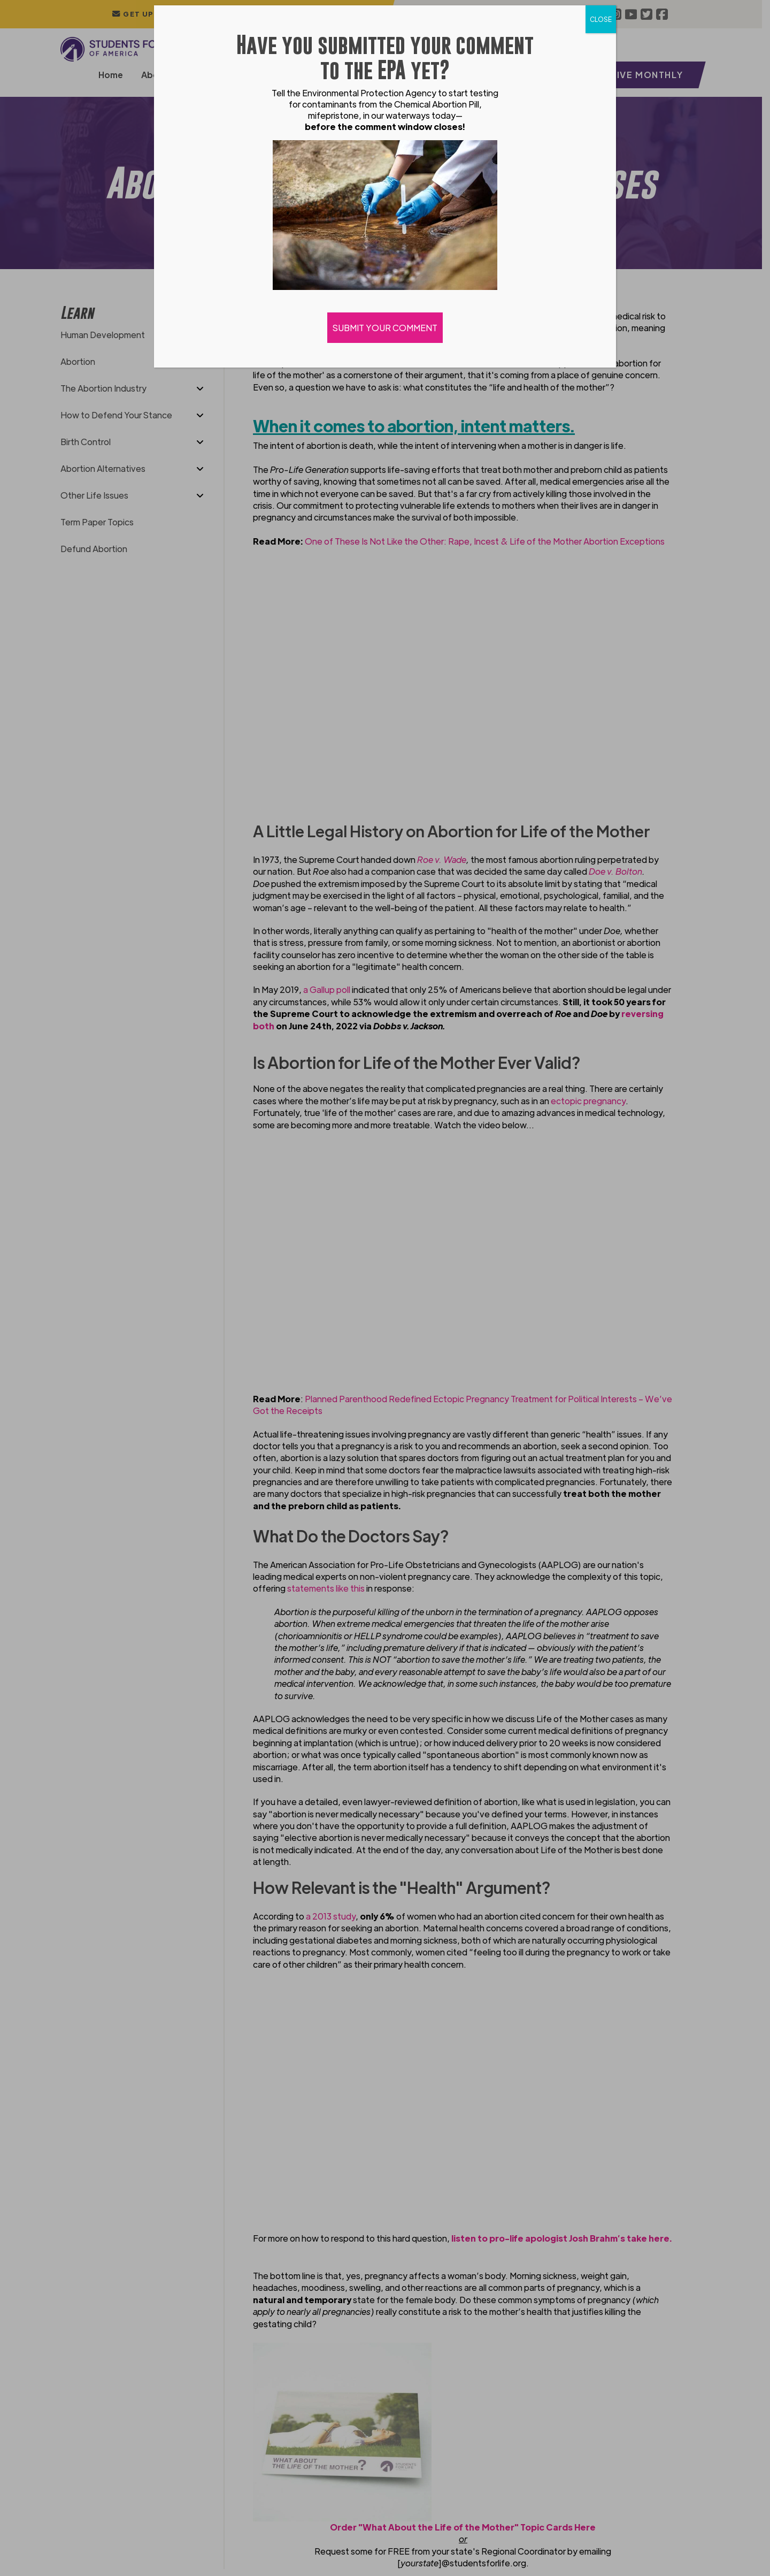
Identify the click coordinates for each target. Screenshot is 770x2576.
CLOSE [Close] (601, 19)
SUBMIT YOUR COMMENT (385, 327)
